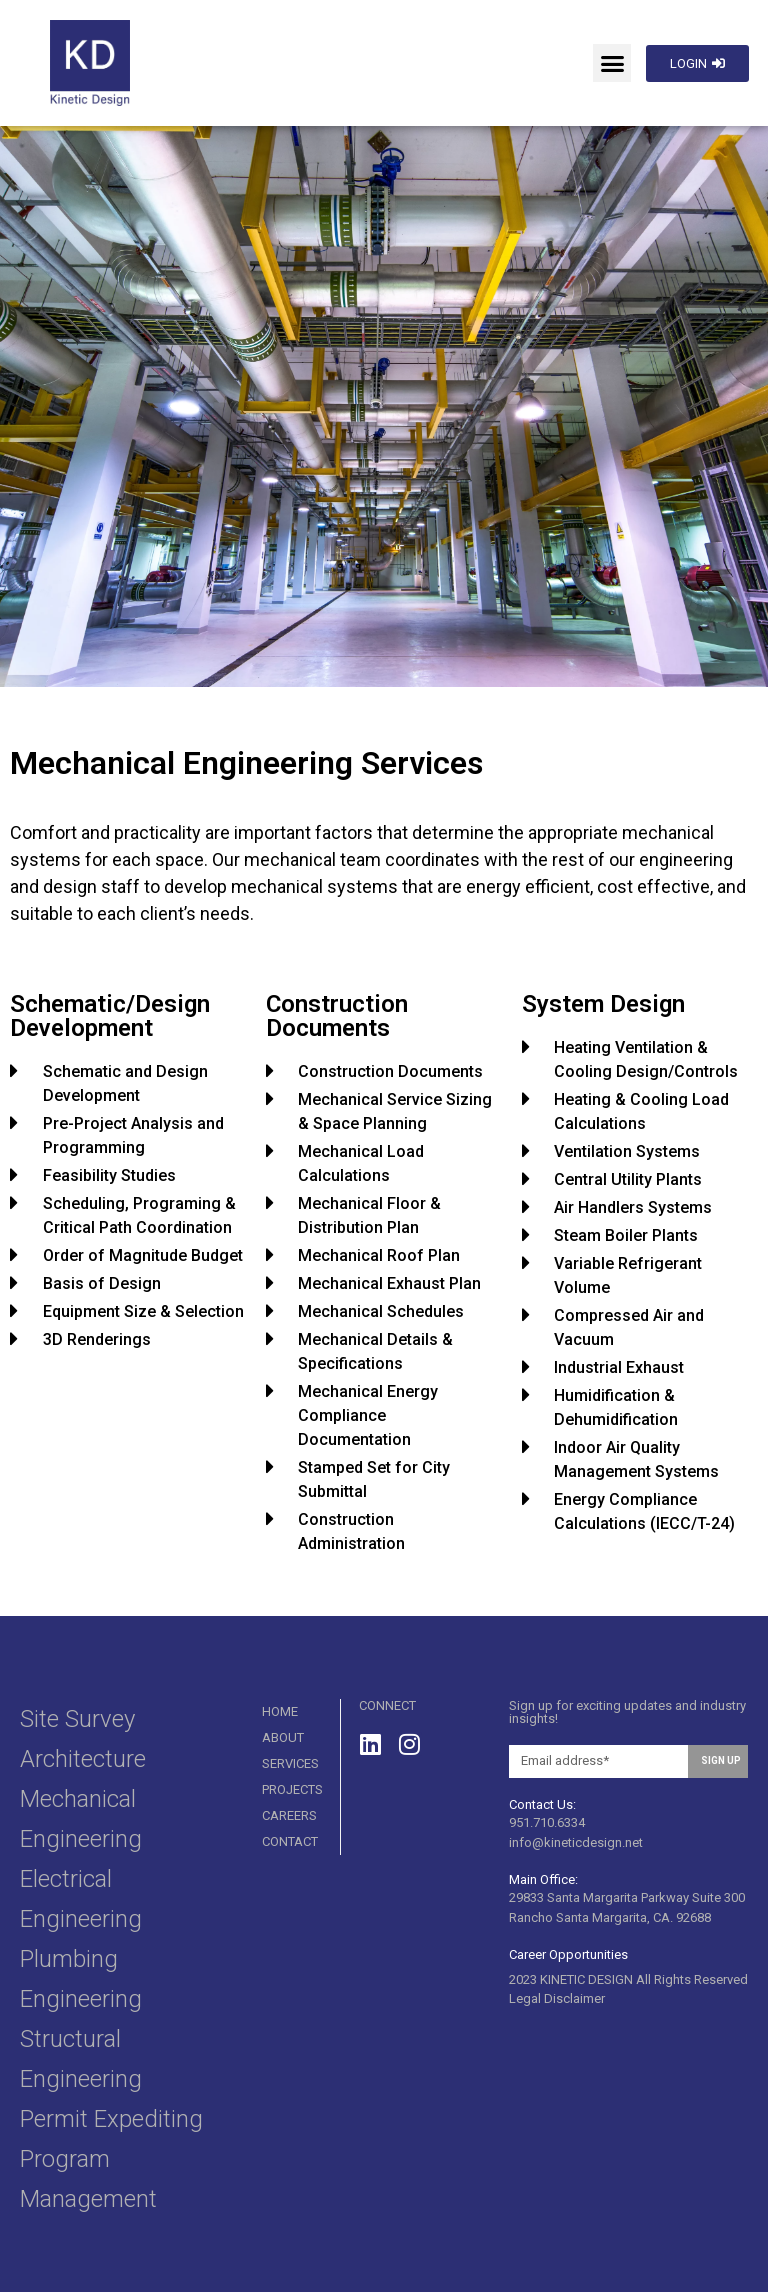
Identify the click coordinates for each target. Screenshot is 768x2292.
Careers (289, 1815)
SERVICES (290, 1763)
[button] (612, 63)
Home (280, 1711)
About (283, 1737)
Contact (290, 1841)
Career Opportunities (568, 1954)
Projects (292, 1789)
